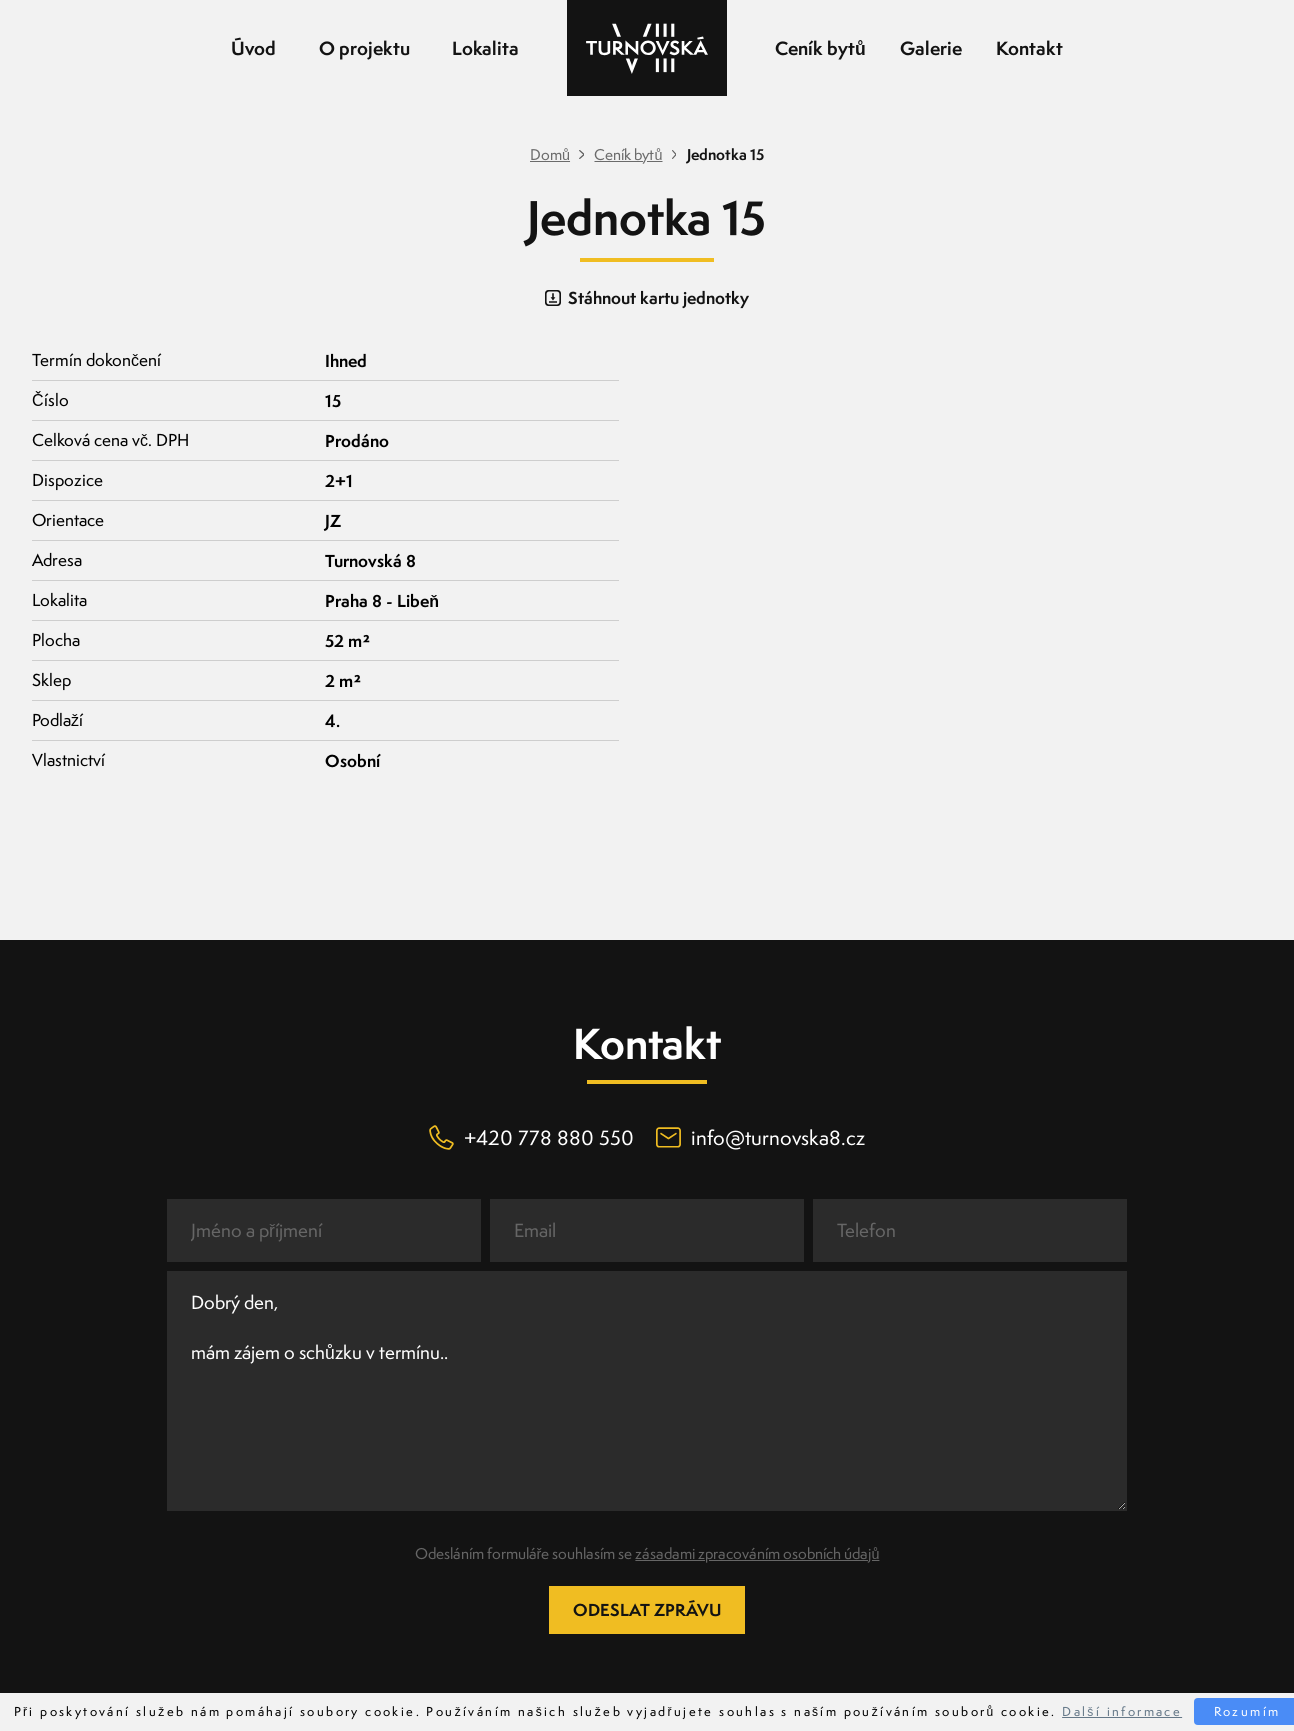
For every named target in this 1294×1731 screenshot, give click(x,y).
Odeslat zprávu (647, 1609)
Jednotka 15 (725, 155)
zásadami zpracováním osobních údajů (757, 1553)
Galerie (931, 48)
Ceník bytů (820, 48)
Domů (550, 155)
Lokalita (485, 48)
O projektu (364, 48)
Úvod (253, 48)
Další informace (1122, 1711)
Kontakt (1029, 48)
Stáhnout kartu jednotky (646, 297)
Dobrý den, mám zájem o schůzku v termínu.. (647, 1391)
